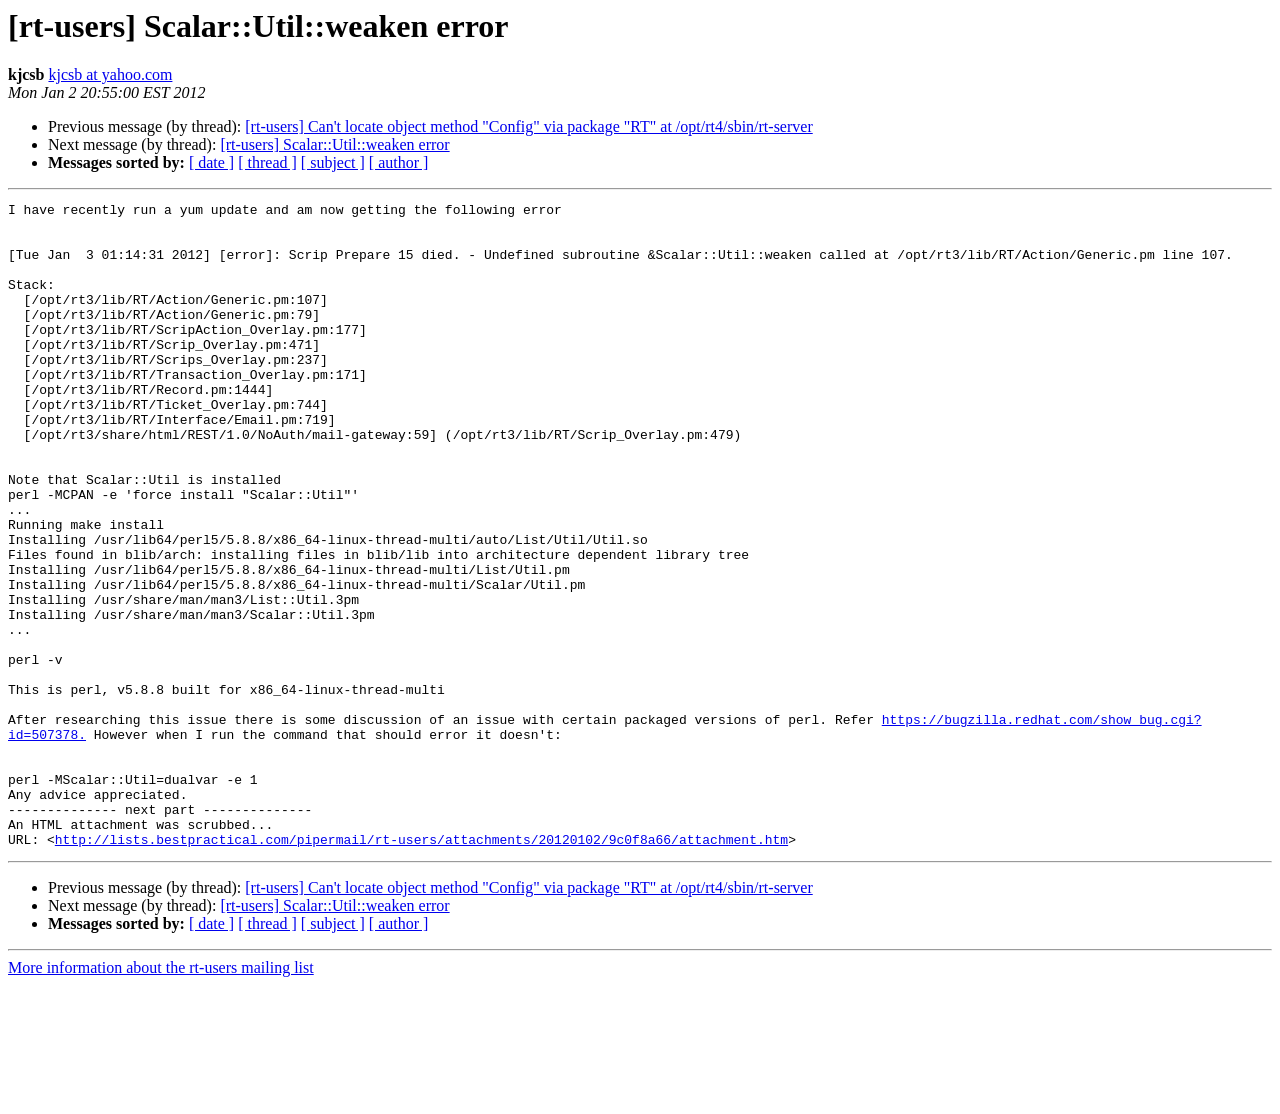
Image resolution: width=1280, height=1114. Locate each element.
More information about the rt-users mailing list (161, 1096)
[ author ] (399, 162)
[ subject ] (333, 162)
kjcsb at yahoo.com (110, 74)
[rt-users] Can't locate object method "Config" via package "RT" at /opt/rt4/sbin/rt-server (528, 126)
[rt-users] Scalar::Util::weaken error (334, 144)
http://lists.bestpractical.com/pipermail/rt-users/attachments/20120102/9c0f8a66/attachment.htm (421, 968)
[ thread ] (267, 162)
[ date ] (211, 162)
